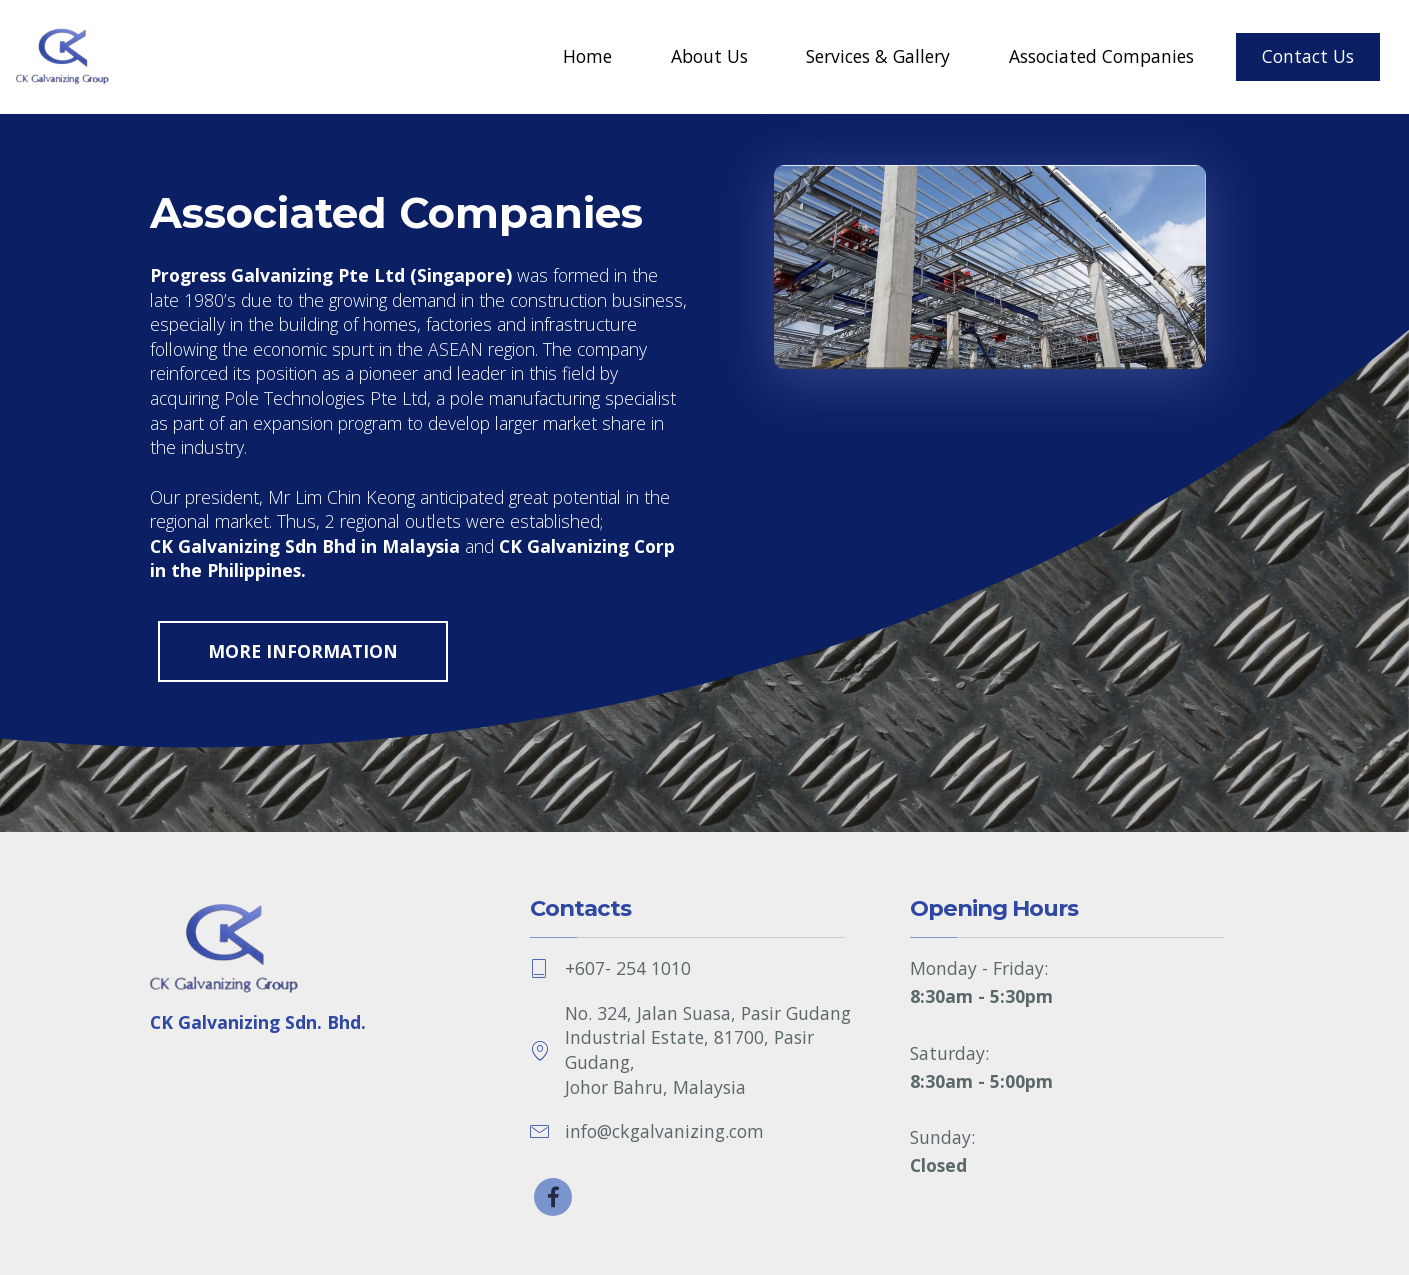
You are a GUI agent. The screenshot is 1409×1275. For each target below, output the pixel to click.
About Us (709, 56)
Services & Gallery (878, 56)
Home (587, 56)
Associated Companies (1101, 56)
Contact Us (1308, 56)
